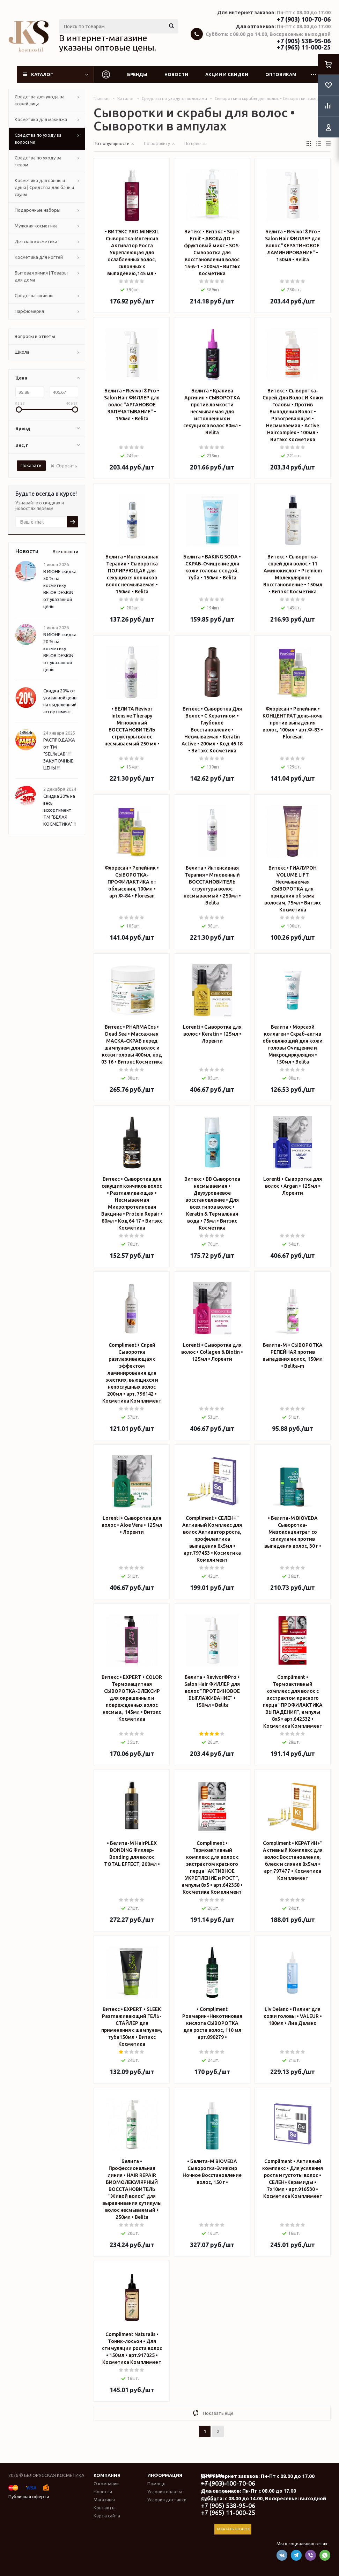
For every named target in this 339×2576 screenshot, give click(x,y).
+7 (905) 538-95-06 (304, 41)
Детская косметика (36, 241)
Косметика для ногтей (39, 257)
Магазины (104, 2499)
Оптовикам (280, 74)
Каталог (42, 74)
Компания (107, 2475)
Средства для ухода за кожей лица (40, 100)
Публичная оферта (28, 2496)
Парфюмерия (29, 311)
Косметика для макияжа (41, 119)
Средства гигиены (34, 295)
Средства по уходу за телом (38, 161)
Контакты (105, 2507)
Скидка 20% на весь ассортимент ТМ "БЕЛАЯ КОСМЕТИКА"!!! (59, 810)
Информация (164, 2475)
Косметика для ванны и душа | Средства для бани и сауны (44, 187)
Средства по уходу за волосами (38, 138)
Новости (176, 74)
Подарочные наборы (37, 210)
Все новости (65, 551)
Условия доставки (166, 2499)
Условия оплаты (164, 2491)
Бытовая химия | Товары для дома (41, 276)
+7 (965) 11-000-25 (304, 47)
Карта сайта (107, 2515)
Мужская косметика (36, 225)
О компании (106, 2483)
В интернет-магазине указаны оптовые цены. (107, 43)
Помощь (156, 2483)
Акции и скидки (226, 74)
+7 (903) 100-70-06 (304, 19)
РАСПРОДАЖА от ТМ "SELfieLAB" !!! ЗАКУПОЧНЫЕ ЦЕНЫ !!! (59, 753)
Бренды (137, 74)
